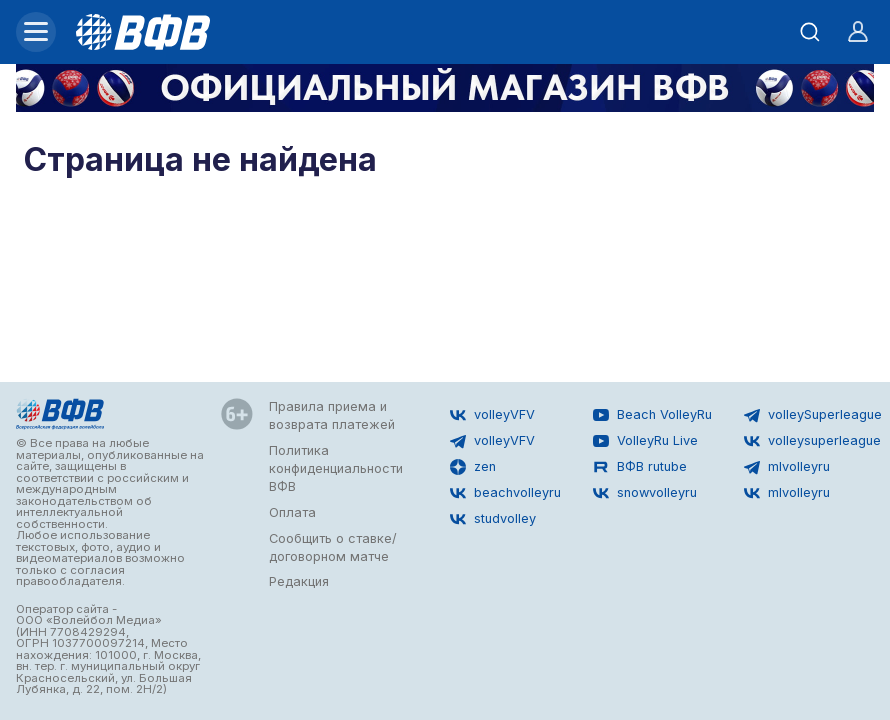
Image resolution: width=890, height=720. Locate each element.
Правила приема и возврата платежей (332, 415)
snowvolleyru (645, 493)
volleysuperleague (812, 441)
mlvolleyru (787, 467)
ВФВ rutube (640, 467)
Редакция (299, 581)
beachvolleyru (505, 493)
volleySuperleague (813, 415)
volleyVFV (492, 415)
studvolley (493, 519)
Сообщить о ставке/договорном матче (333, 547)
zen (473, 467)
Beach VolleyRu (652, 415)
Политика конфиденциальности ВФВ (336, 468)
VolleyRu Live (645, 441)
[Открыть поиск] (810, 32)
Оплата (292, 512)
